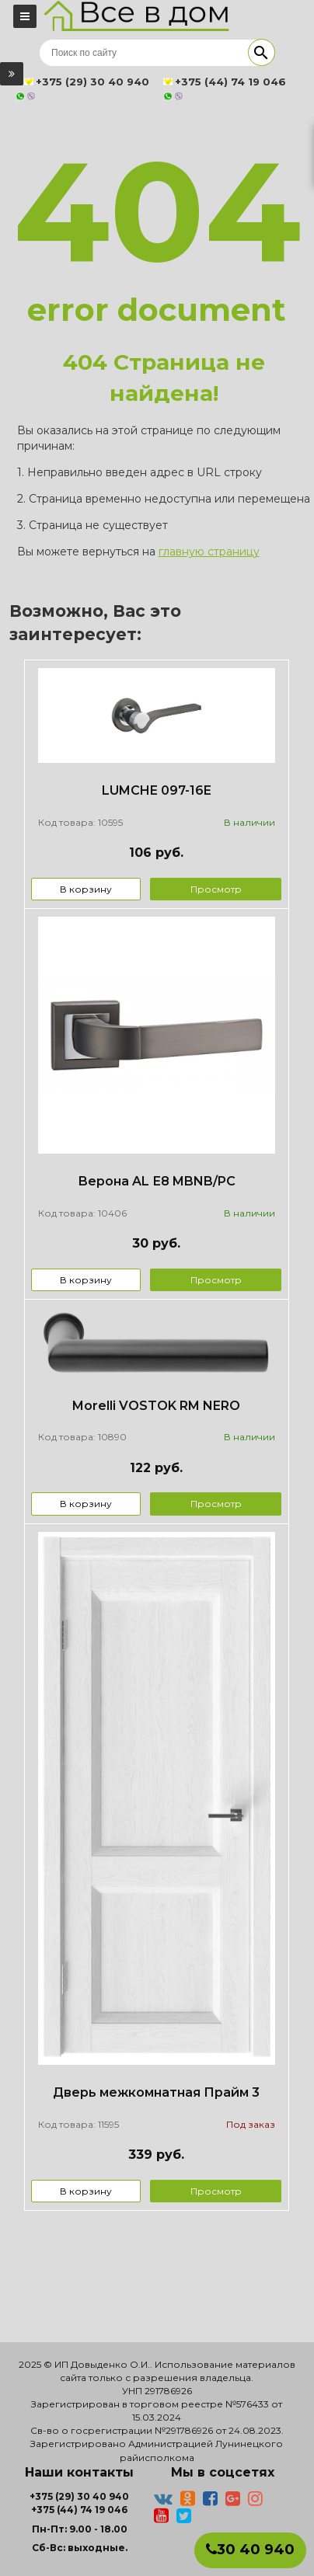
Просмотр (216, 889)
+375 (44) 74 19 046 (79, 2509)
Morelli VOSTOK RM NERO (156, 1405)
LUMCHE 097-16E (156, 790)
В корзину (86, 889)
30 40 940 (250, 2549)
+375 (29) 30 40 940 (79, 2496)
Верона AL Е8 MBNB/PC (157, 1181)
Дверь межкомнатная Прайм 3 (156, 2092)
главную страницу (209, 552)
